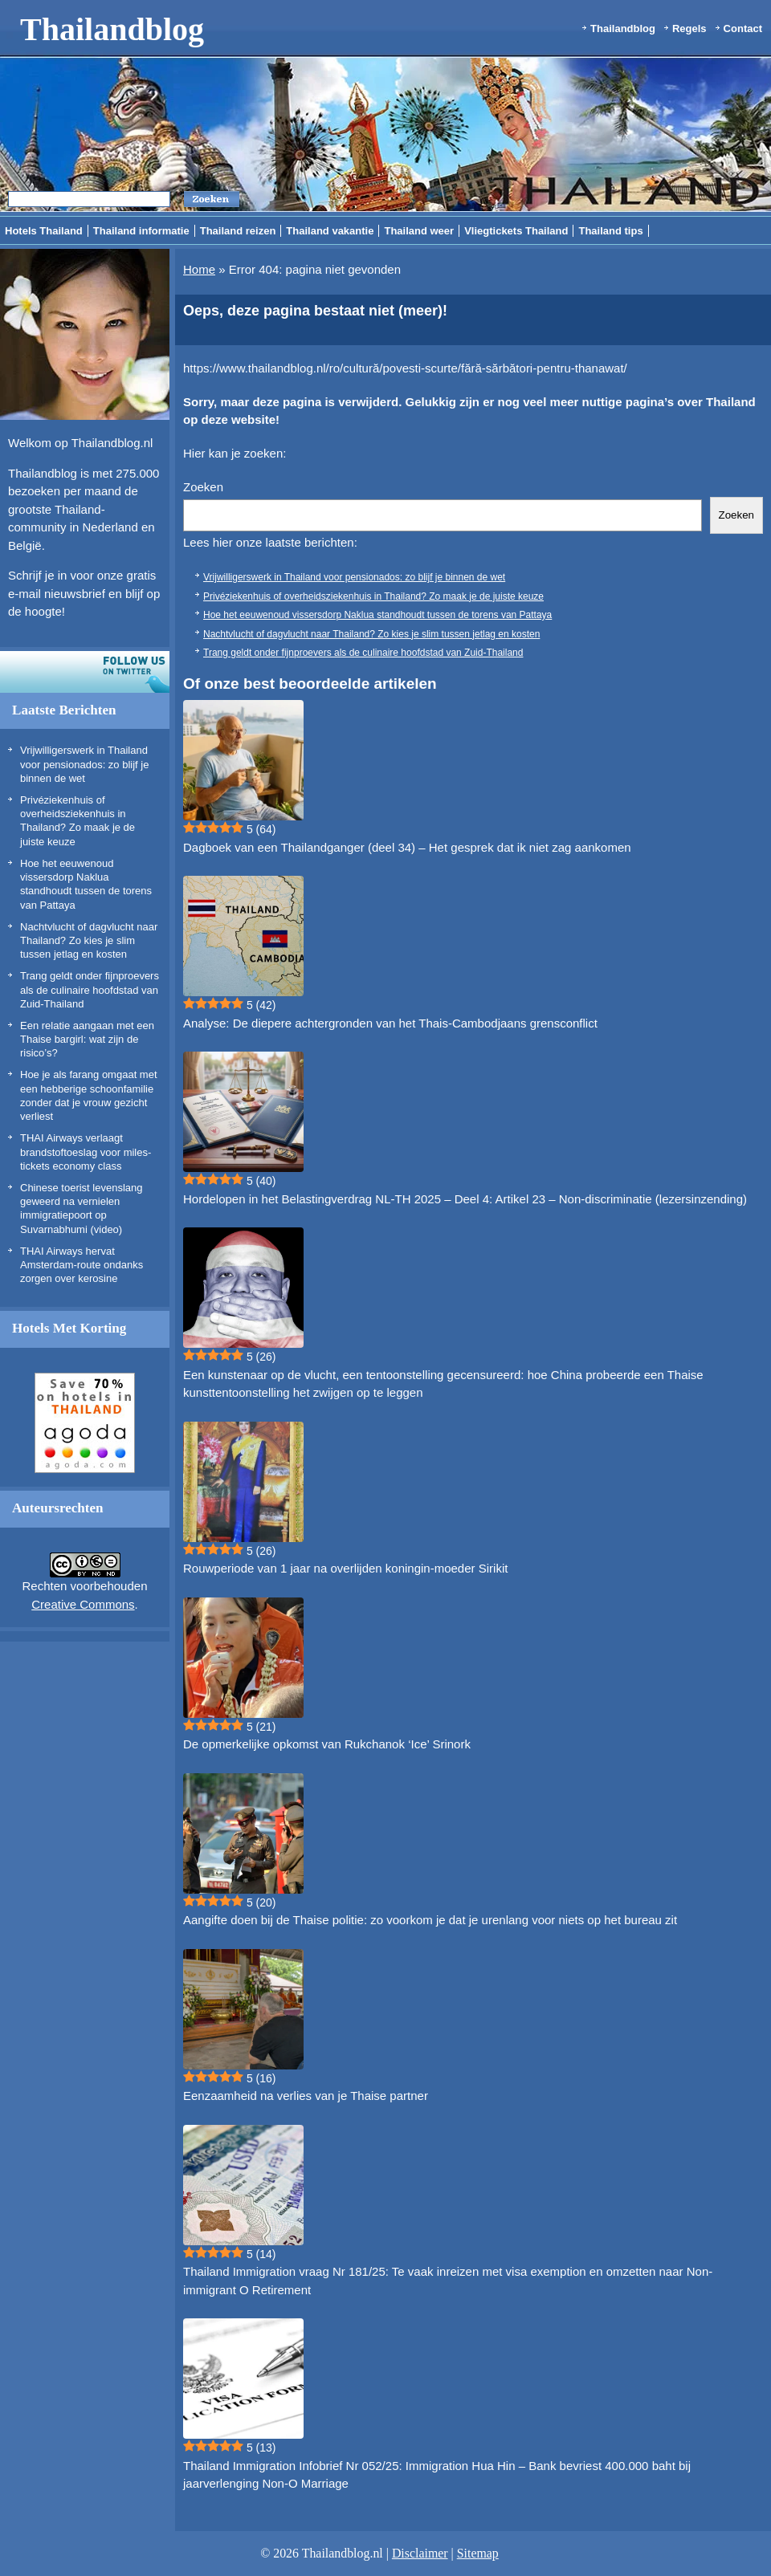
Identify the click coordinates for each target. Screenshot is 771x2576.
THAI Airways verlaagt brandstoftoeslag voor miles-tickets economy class (85, 1152)
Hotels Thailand (44, 231)
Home (199, 269)
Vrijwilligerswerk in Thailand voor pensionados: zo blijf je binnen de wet (84, 764)
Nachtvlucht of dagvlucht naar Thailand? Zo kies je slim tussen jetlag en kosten (88, 941)
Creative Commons (82, 1604)
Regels (689, 28)
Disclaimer (420, 2553)
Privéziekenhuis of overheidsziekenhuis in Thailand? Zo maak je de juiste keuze (373, 596)
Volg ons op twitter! (84, 672)
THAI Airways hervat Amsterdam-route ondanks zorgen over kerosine (81, 1265)
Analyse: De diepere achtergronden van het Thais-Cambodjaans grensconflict (390, 1023)
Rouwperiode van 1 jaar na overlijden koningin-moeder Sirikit (345, 1568)
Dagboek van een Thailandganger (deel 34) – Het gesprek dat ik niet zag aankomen (407, 847)
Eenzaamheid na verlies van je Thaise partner (305, 2095)
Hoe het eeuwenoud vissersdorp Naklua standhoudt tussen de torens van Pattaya (377, 615)
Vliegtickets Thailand (516, 231)
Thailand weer (419, 231)
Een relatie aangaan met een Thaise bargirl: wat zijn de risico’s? (87, 1039)
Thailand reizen (238, 231)
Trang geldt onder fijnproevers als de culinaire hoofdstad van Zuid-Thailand (89, 990)
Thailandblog (112, 29)
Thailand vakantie (329, 231)
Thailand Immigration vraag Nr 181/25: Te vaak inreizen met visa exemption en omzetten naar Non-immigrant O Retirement (447, 2281)
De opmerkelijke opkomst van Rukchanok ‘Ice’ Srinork (327, 1744)
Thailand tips (610, 231)
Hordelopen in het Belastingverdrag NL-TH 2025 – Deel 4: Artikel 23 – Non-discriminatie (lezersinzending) (465, 1199)
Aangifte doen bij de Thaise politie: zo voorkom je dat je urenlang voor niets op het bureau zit (430, 1920)
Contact (743, 28)
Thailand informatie (141, 231)
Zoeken (203, 487)
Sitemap (478, 2553)
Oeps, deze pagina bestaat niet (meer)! (315, 311)
